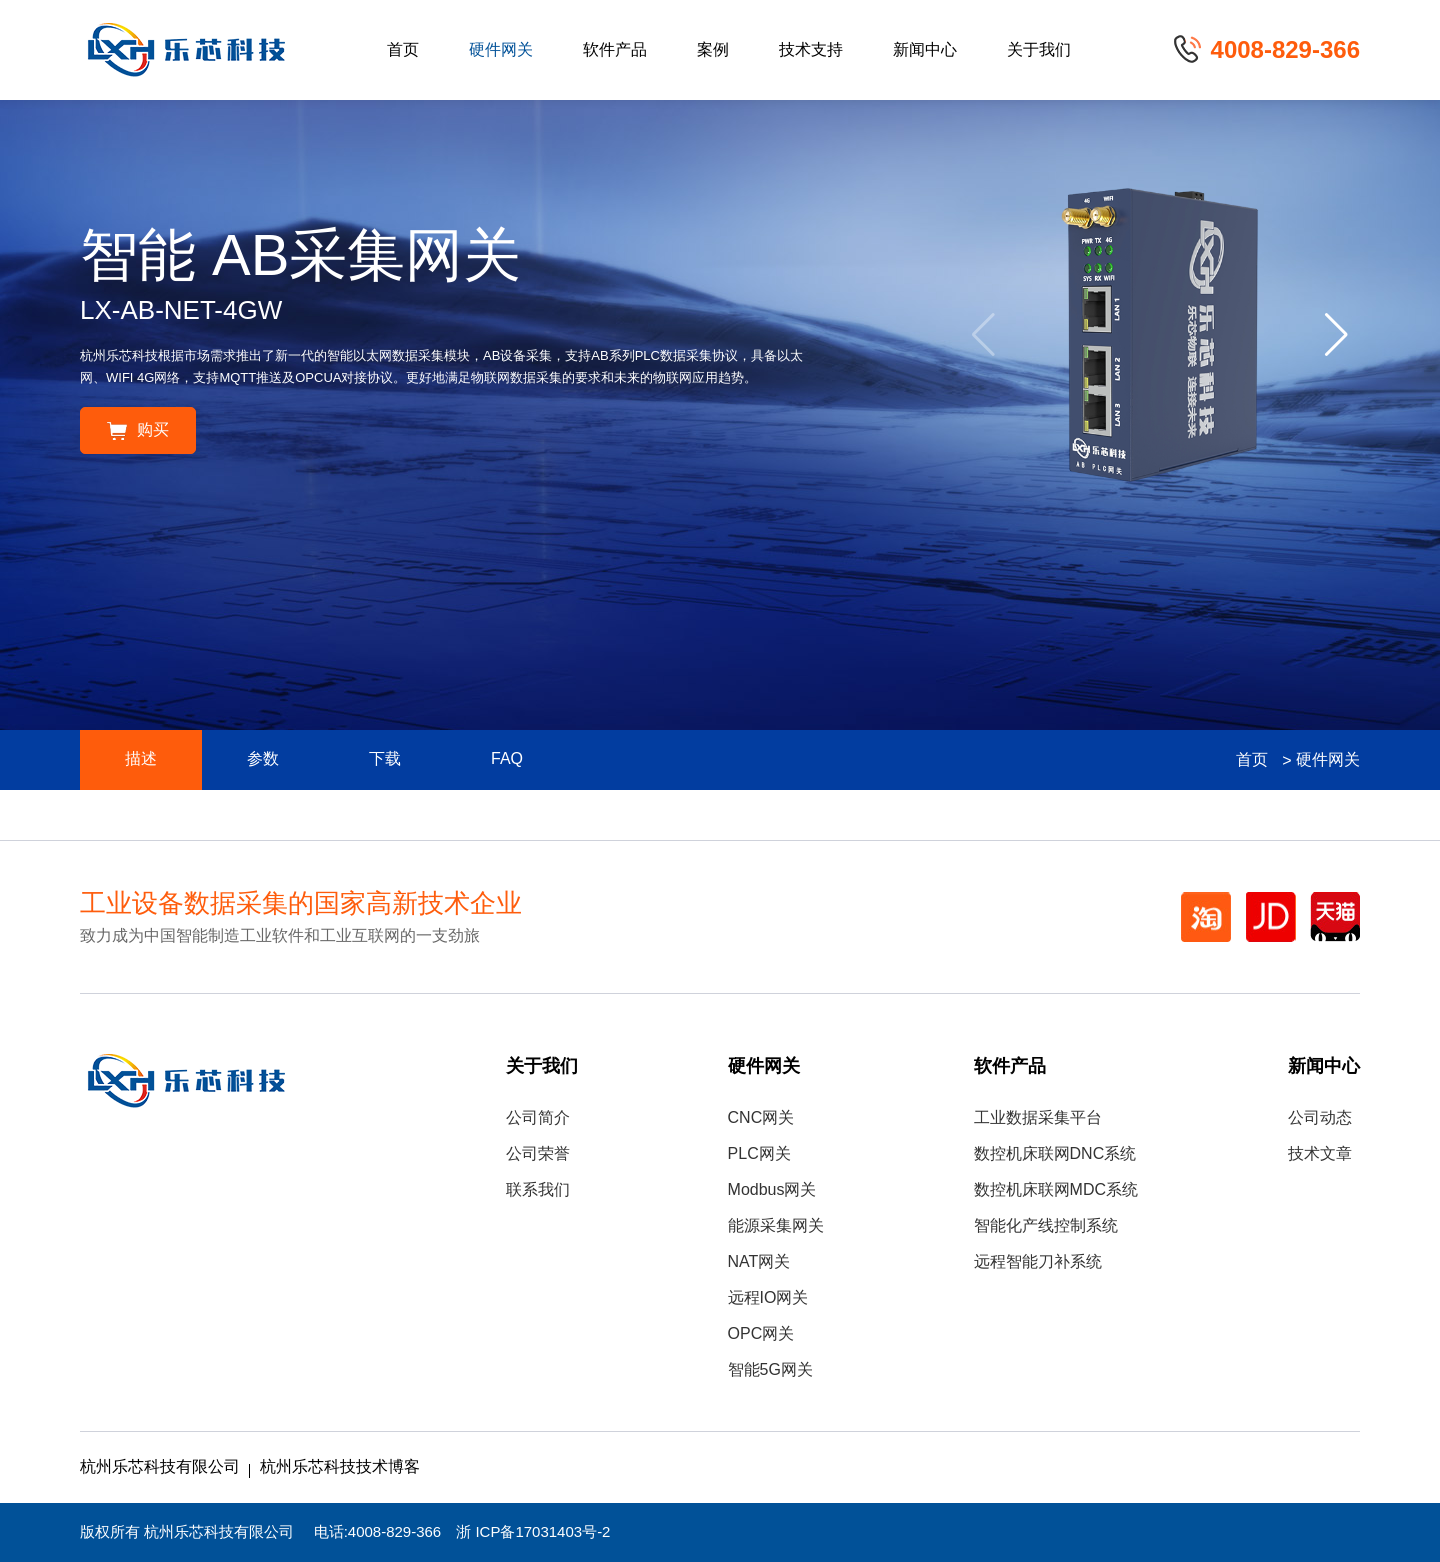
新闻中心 (925, 50)
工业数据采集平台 (1038, 1118)
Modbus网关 (772, 1190)
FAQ (507, 759)
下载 (385, 759)
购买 (138, 430)
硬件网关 (501, 50)
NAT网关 (759, 1262)
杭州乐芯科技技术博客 (340, 1467)
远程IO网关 (768, 1298)
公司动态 (1320, 1118)
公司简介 (538, 1118)
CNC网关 (761, 1118)
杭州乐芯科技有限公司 (160, 1467)
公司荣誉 (538, 1154)
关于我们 (1039, 50)
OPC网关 (761, 1334)
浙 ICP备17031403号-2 (533, 1533)
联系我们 (538, 1190)
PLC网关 (759, 1154)
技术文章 (1320, 1154)
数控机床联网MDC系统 (1056, 1190)
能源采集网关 (776, 1226)
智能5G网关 (770, 1370)
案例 (713, 50)
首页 (403, 50)
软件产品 (615, 50)
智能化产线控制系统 (1046, 1226)
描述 (141, 759)
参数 (263, 759)
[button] (1336, 335)
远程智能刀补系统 (1038, 1262)
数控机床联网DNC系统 (1055, 1154)
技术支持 (811, 50)
